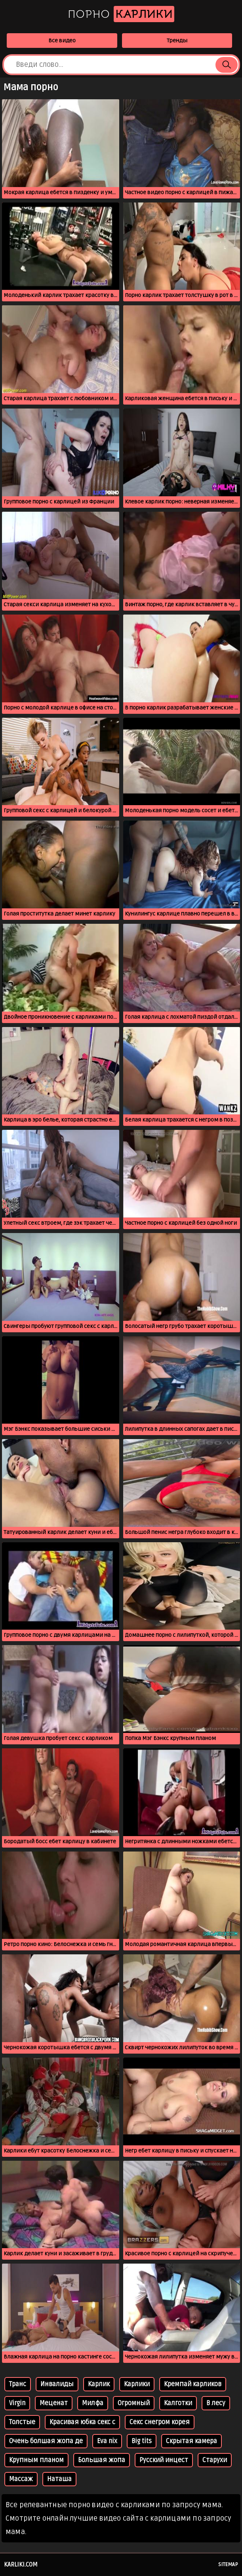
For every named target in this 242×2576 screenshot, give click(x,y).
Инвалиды (57, 2384)
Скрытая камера (191, 2441)
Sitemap (228, 2564)
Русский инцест (163, 2460)
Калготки (178, 2403)
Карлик (99, 2384)
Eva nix (107, 2441)
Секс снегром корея (160, 2422)
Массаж (21, 2479)
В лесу (215, 2403)
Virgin (17, 2403)
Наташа (59, 2479)
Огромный (134, 2403)
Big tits (141, 2441)
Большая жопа (101, 2460)
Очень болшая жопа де (46, 2441)
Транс (17, 2384)
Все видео (62, 40)
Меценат (54, 2403)
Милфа (92, 2403)
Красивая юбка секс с (82, 2422)
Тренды (177, 40)
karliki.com (21, 2564)
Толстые (22, 2422)
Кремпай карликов (192, 2384)
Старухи (214, 2460)
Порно (121, 14)
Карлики (137, 2384)
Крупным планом (36, 2460)
